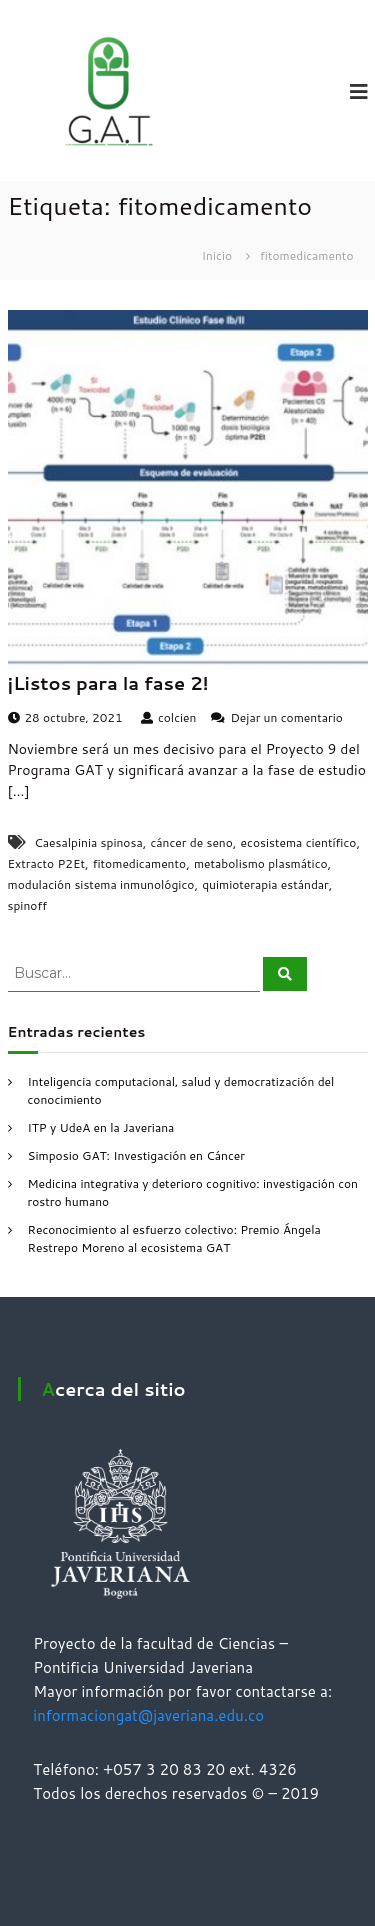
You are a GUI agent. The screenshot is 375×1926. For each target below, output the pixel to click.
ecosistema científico (299, 842)
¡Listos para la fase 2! (108, 683)
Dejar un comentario (286, 717)
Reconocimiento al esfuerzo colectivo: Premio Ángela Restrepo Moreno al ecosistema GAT (174, 1238)
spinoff (28, 905)
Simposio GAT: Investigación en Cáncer (136, 1155)
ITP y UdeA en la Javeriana (101, 1127)
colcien (177, 717)
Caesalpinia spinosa (88, 842)
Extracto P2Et (46, 863)
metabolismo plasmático (261, 863)
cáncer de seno (191, 842)
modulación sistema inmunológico (101, 884)
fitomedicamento (139, 863)
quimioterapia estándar (265, 884)
